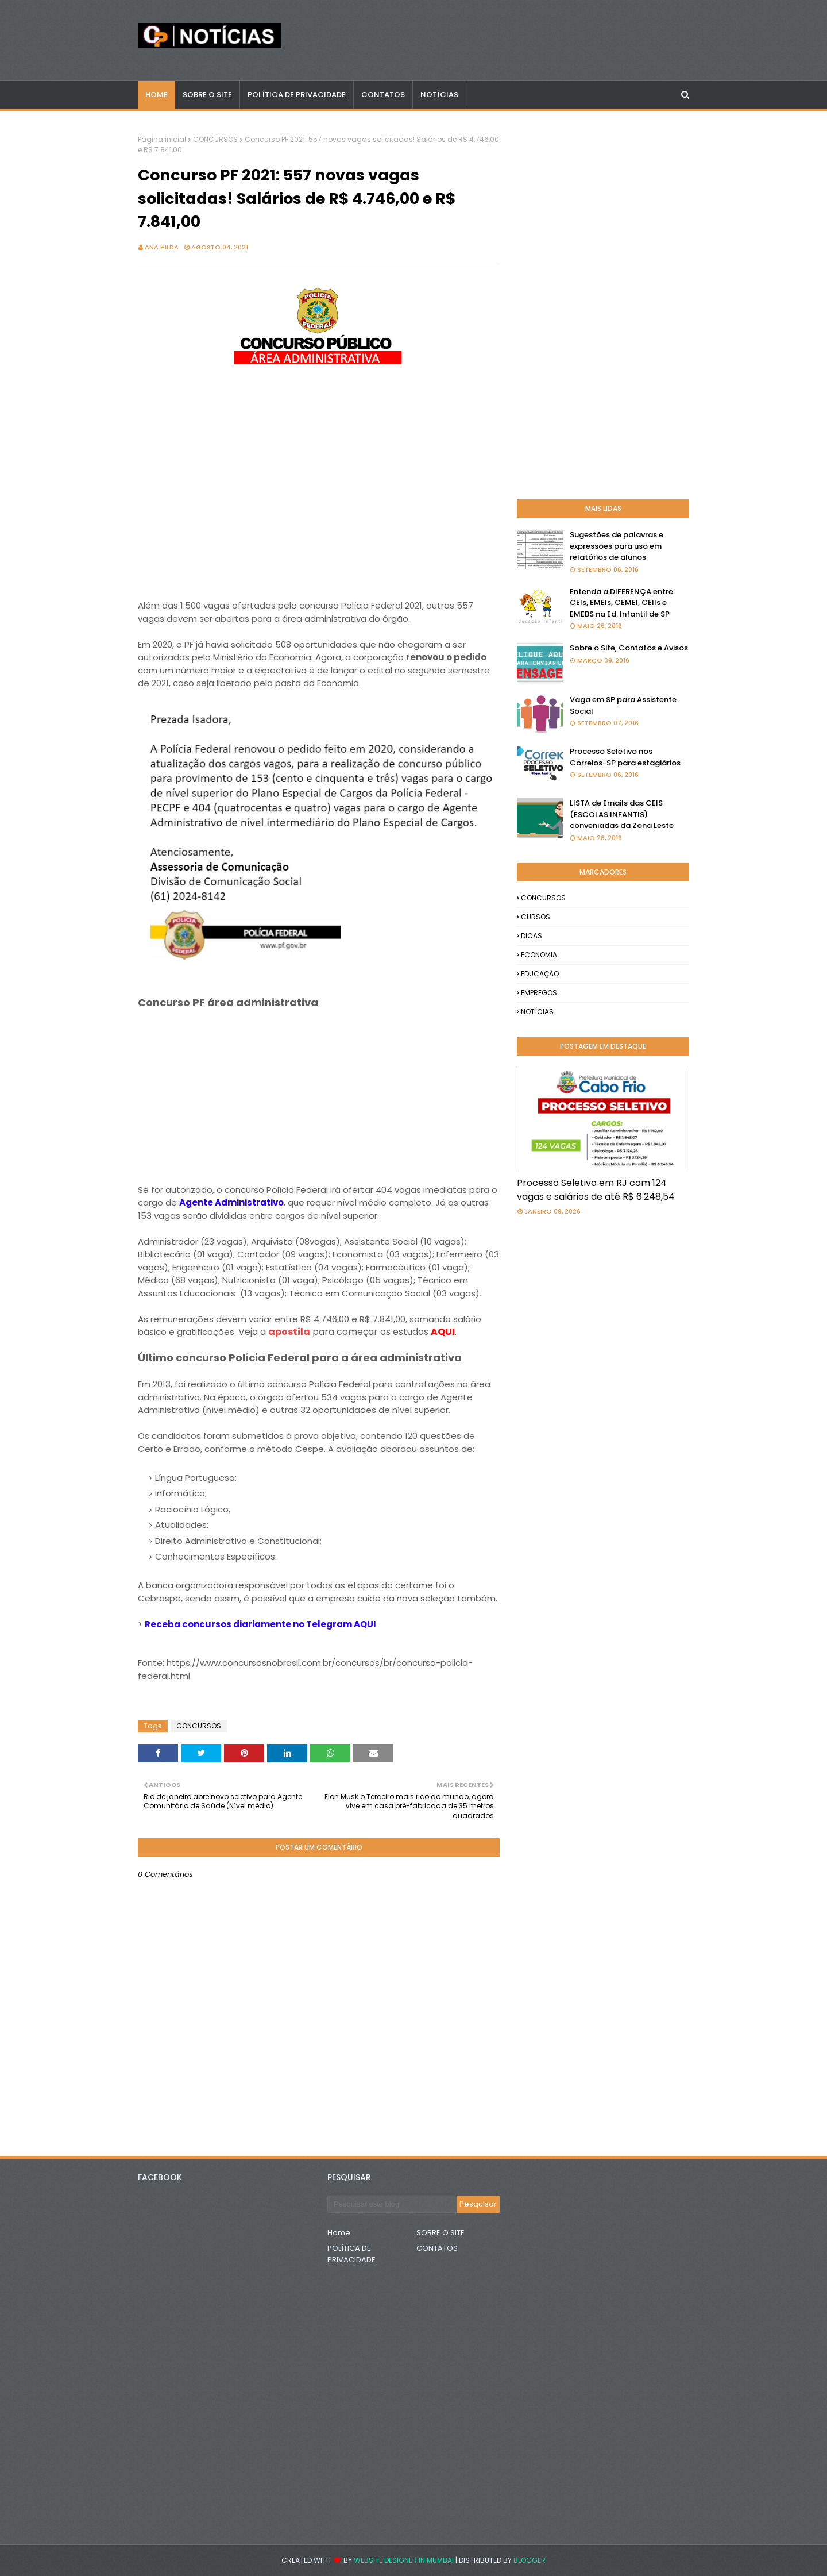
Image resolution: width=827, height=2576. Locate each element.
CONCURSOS (215, 139)
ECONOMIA (539, 955)
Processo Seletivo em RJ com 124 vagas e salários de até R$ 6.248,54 (596, 1189)
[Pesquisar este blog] (392, 2204)
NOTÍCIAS (537, 1011)
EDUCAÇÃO (540, 974)
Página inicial (162, 139)
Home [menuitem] (156, 94)
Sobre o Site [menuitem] (207, 94)
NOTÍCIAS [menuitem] (439, 94)
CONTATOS (437, 2248)
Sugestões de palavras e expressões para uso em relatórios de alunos (616, 546)
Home (338, 2232)
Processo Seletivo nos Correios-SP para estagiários (625, 757)
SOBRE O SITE (440, 2232)
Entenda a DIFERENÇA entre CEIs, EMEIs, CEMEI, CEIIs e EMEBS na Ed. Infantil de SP (621, 602)
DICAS (531, 936)
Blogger (529, 2560)
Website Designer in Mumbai (404, 2560)
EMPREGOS (539, 993)
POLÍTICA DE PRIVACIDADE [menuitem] (297, 94)
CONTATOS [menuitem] (383, 94)
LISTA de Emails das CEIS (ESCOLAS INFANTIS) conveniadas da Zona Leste (622, 814)
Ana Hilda (162, 247)
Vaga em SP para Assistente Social (623, 705)
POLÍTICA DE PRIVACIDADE (351, 2254)
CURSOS (535, 917)
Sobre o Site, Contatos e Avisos (629, 647)
